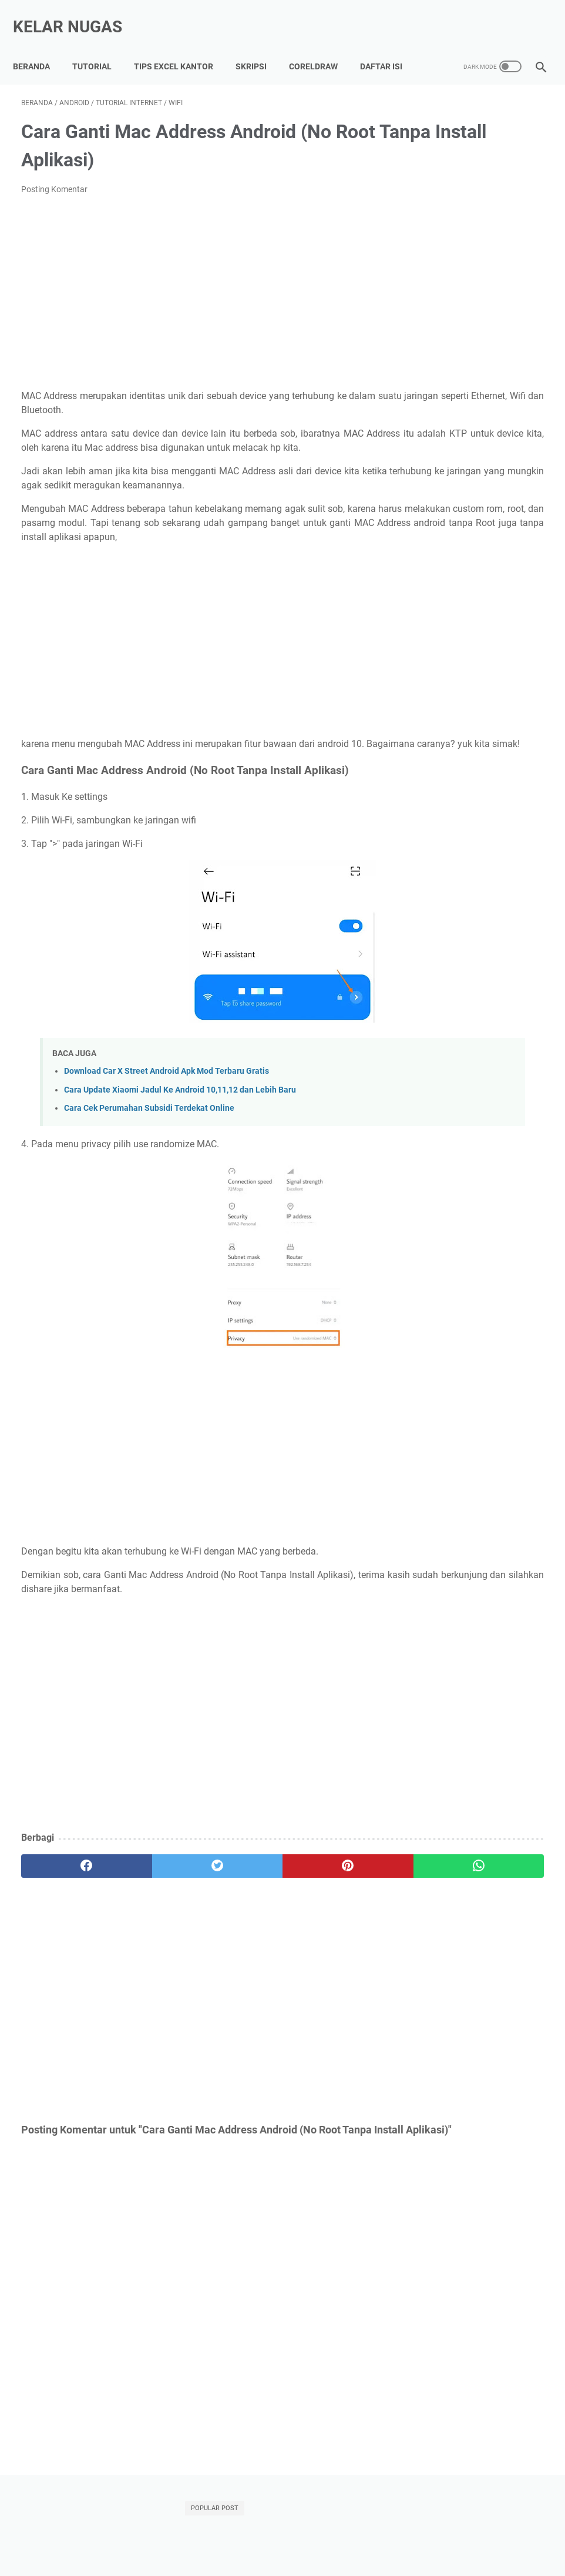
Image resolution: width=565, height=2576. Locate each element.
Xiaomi (501, 775)
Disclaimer (458, 2533)
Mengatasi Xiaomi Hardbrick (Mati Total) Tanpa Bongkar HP (466, 221)
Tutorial (100, 40)
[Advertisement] (195, 294)
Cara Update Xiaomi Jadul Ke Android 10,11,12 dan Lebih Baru (180, 1133)
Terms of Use (512, 2533)
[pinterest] (238, 1909)
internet (431, 797)
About (354, 2533)
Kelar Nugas (75, 14)
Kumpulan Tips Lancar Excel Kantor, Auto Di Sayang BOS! (227, 2533)
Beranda (39, 40)
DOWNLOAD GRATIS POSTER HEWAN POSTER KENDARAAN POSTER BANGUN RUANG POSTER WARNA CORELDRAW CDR (475, 500)
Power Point (509, 754)
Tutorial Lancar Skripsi (70, 2533)
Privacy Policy (402, 2533)
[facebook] (64, 1909)
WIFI (467, 775)
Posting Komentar (54, 190)
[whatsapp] (325, 1909)
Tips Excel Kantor (181, 40)
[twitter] (151, 1909)
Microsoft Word (445, 754)
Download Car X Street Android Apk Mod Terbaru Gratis (166, 1115)
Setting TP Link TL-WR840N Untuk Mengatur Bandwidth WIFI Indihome (474, 318)
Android (476, 710)
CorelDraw (321, 40)
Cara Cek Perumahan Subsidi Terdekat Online (149, 1152)
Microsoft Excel (493, 732)
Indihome (434, 732)
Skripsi (259, 40)
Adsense (432, 710)
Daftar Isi (42, 65)
